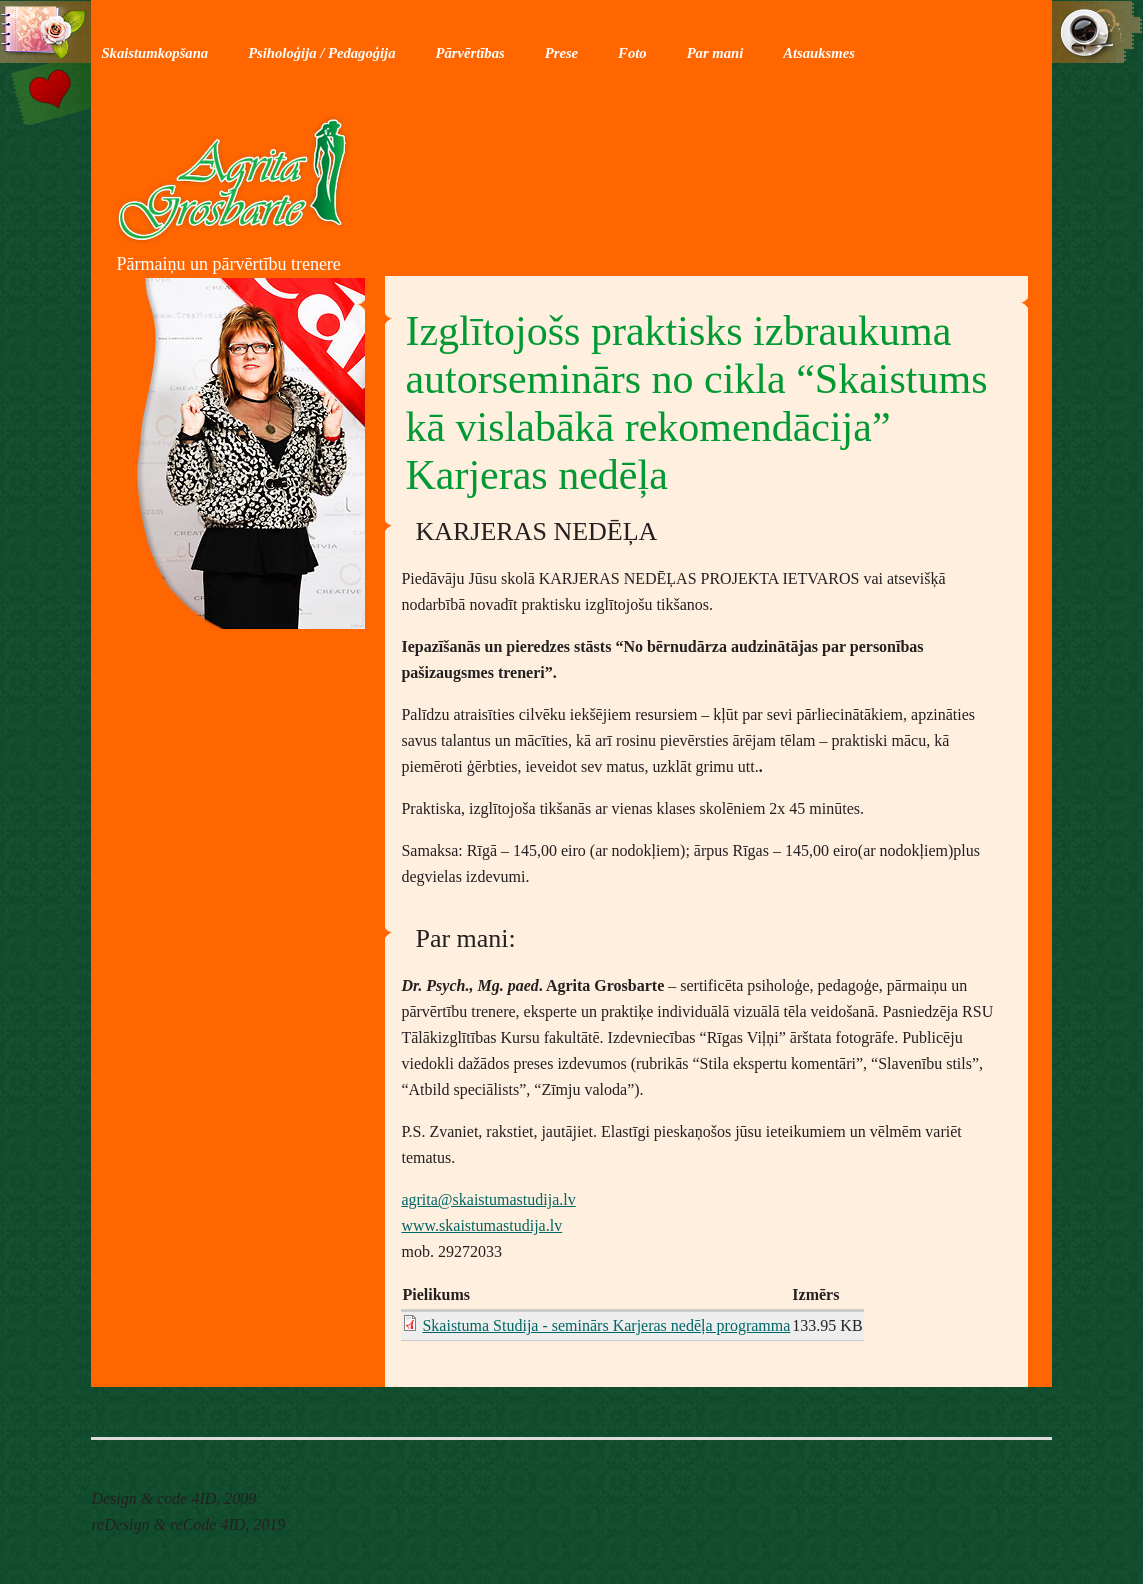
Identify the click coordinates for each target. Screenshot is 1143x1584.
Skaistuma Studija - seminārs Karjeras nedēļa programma (606, 1325)
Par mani (715, 53)
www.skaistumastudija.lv (481, 1225)
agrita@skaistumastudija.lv (488, 1199)
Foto (632, 53)
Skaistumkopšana (154, 53)
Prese (561, 53)
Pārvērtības (470, 53)
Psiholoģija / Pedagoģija (321, 53)
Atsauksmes (819, 53)
